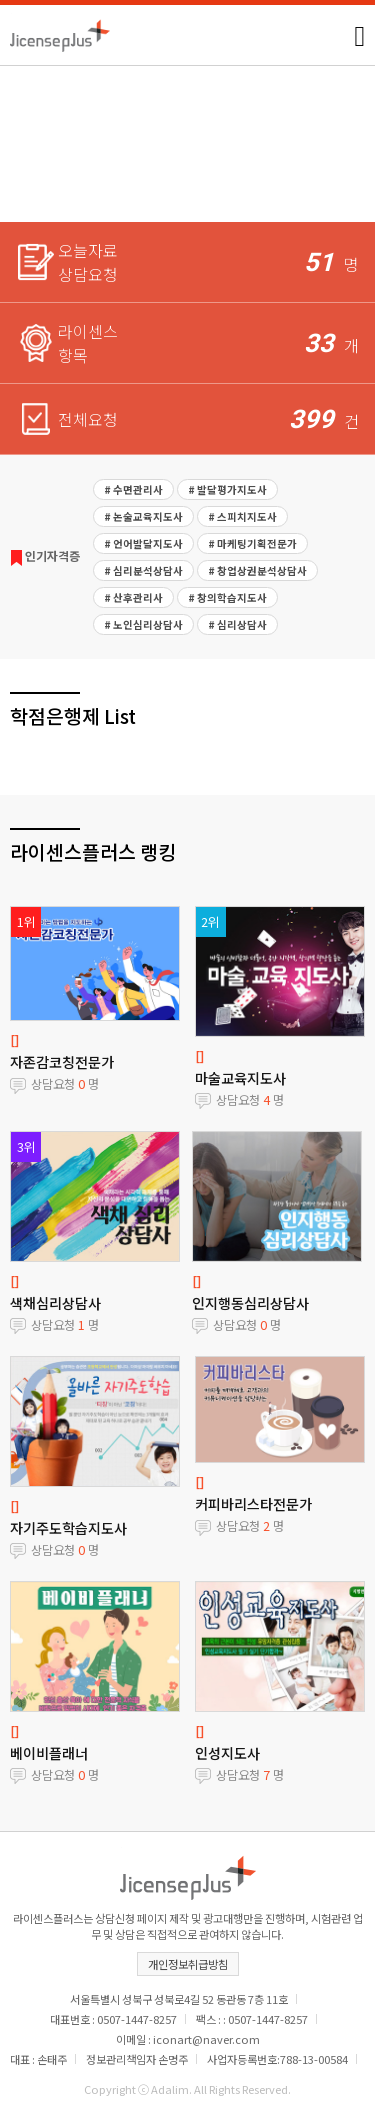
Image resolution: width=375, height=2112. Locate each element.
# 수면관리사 (133, 489)
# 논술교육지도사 (143, 516)
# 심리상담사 (237, 624)
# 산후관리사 (133, 597)
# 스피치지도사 (242, 516)
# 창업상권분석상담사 (257, 570)
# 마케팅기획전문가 (252, 543)
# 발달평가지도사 (227, 489)
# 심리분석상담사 (143, 570)
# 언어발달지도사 (143, 543)
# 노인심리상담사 (143, 624)
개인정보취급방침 (188, 1964)
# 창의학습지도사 (227, 597)
